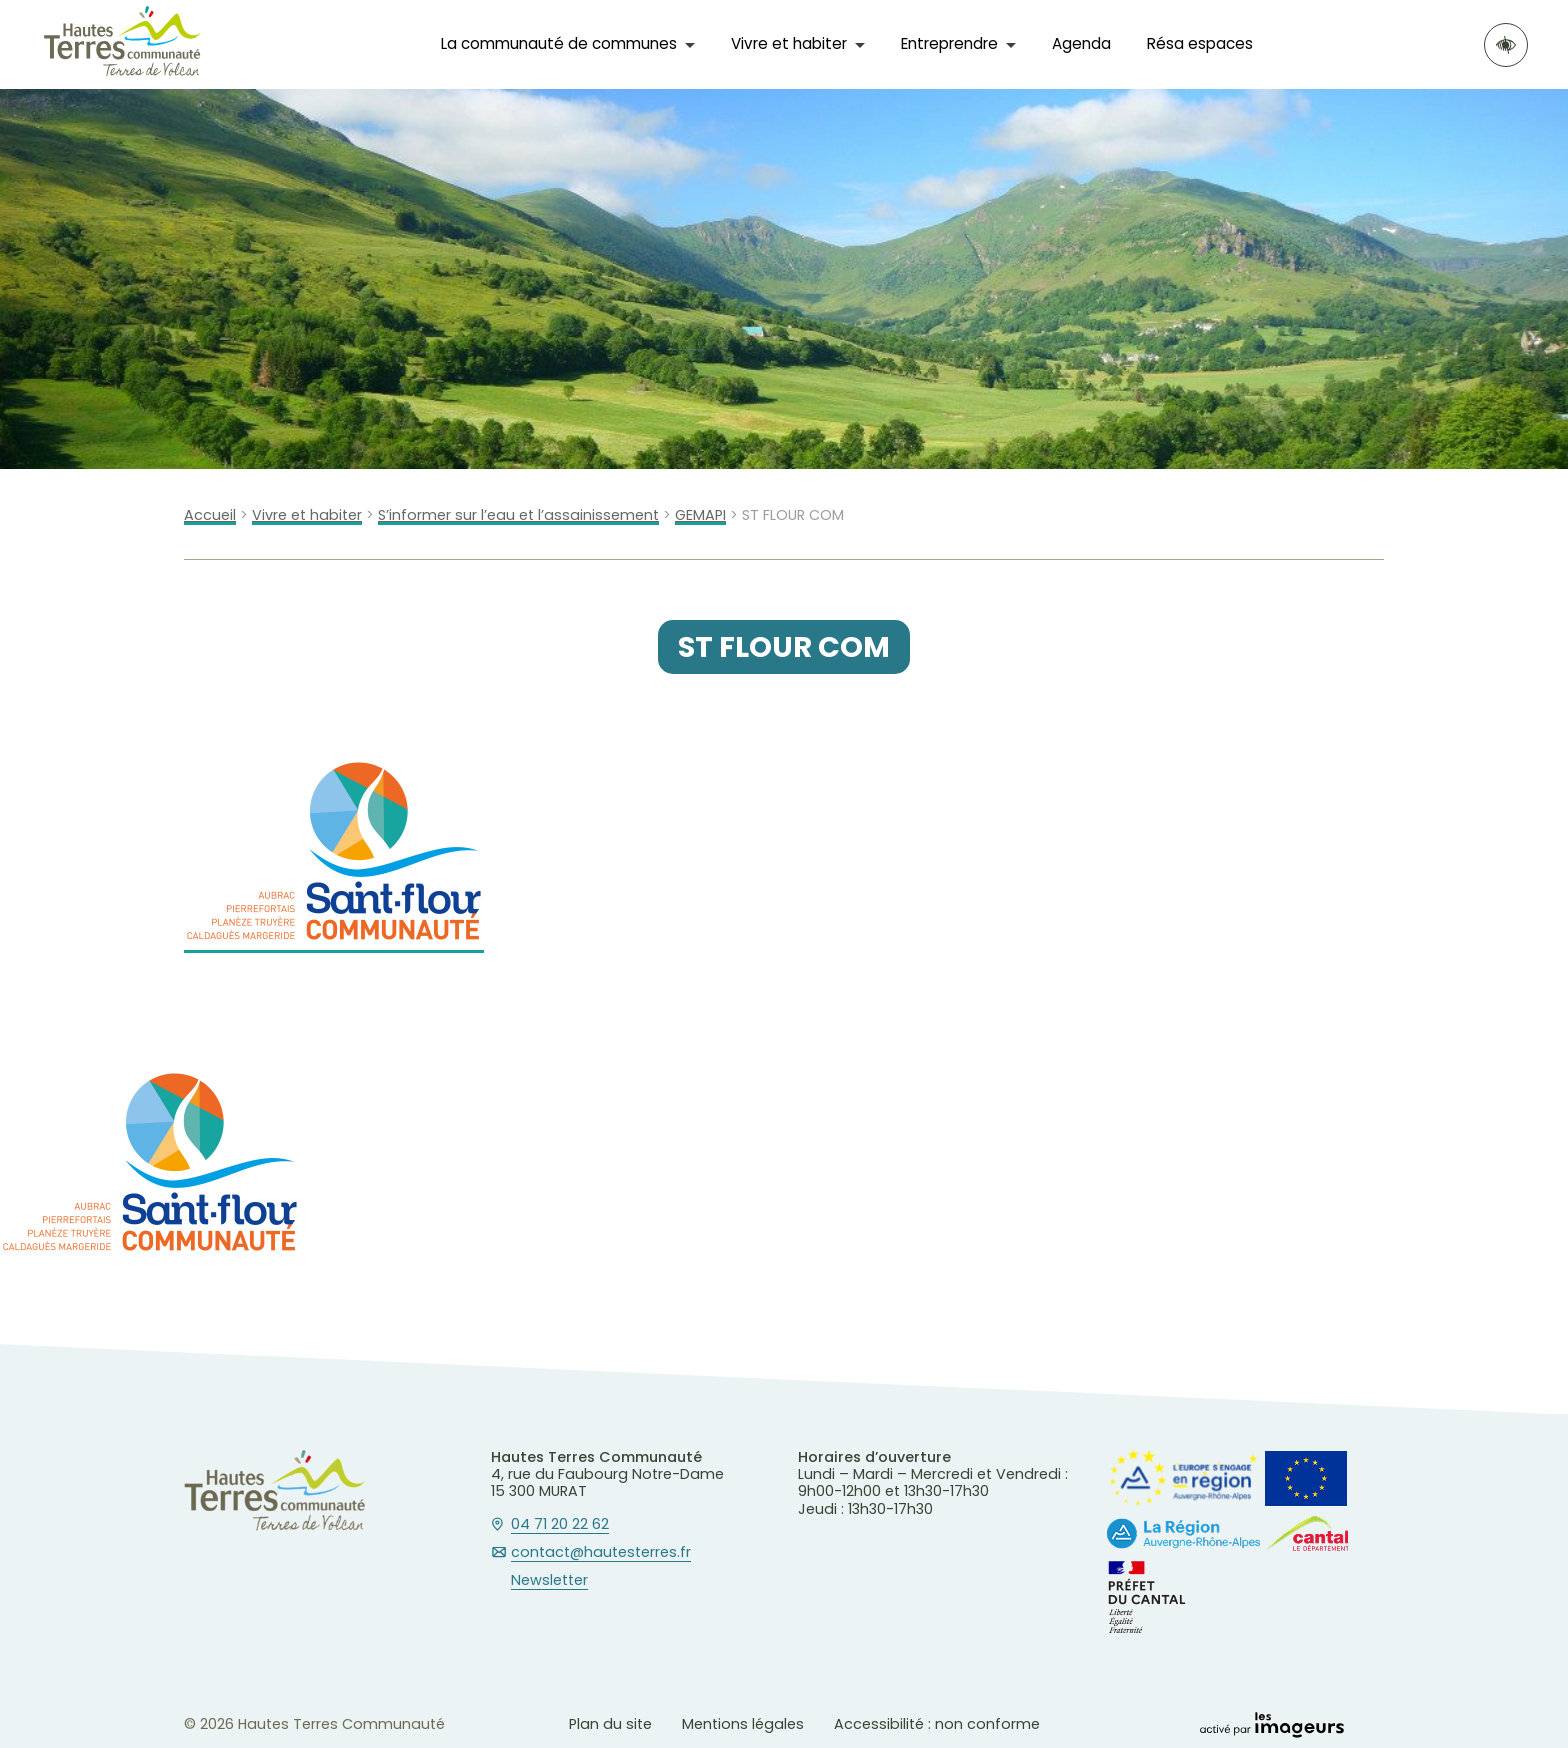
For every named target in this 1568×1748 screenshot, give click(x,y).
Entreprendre (949, 43)
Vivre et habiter (789, 43)
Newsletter (549, 1581)
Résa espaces (1200, 43)
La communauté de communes (559, 43)
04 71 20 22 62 (560, 1525)
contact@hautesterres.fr (601, 1553)
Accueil (210, 515)
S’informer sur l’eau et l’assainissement (518, 515)
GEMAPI (700, 515)
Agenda (1081, 43)
